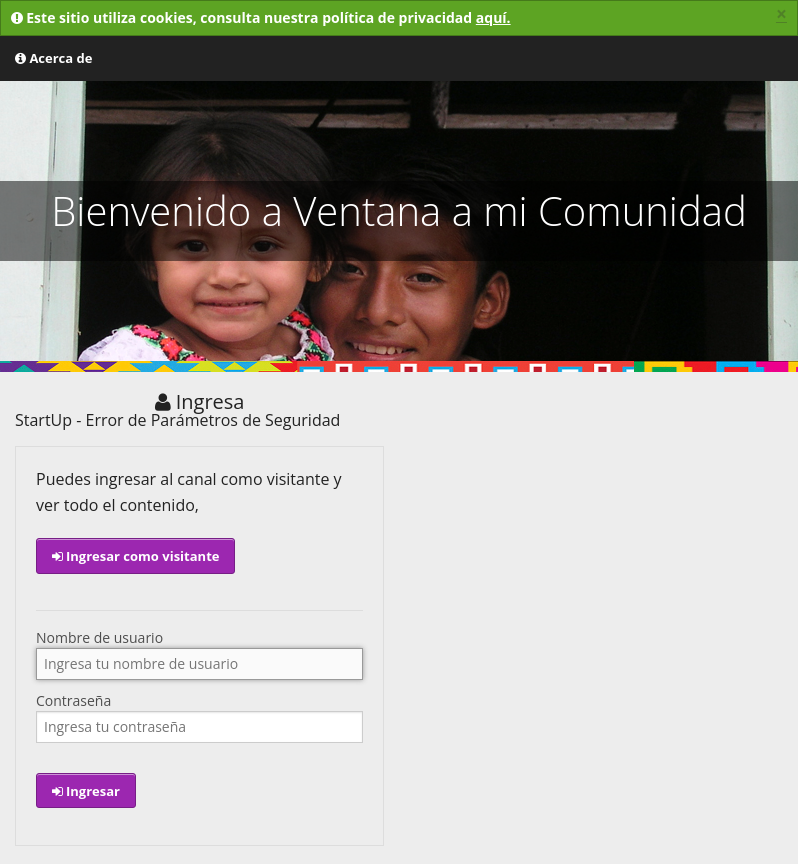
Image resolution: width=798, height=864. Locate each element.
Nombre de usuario (99, 638)
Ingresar (86, 791)
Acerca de (53, 58)
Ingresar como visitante (136, 556)
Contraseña (73, 701)
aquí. (493, 17)
